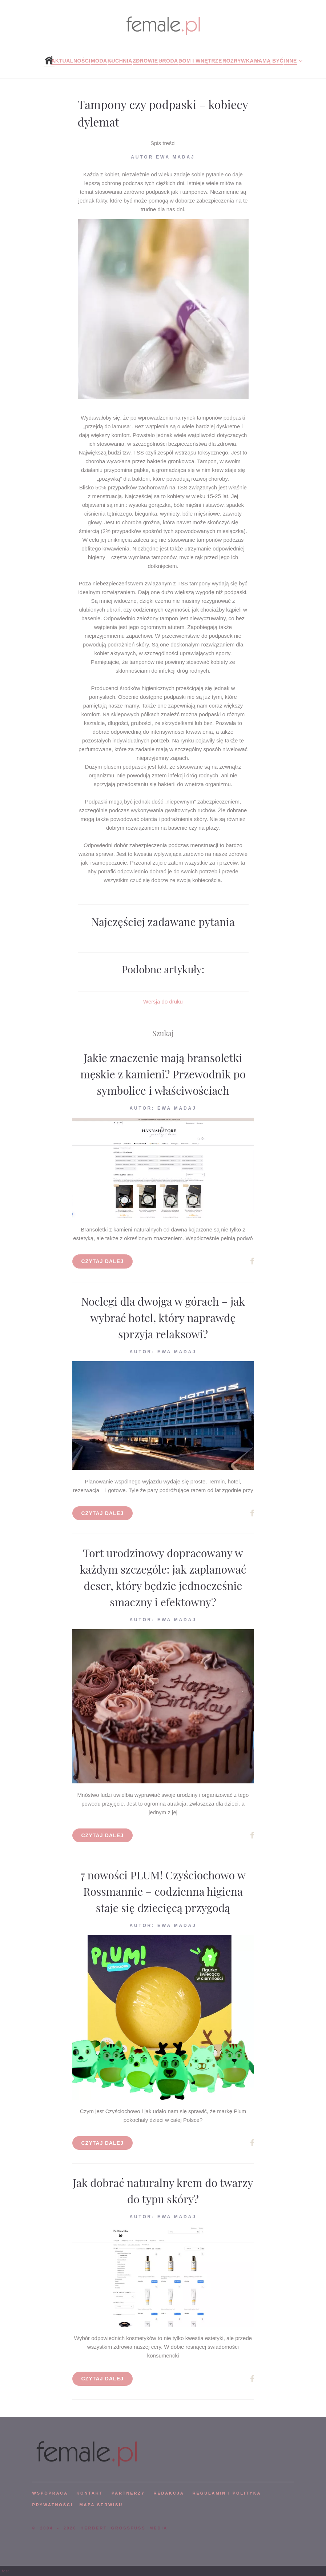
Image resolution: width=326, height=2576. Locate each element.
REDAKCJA (169, 2493)
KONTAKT (89, 2493)
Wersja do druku (163, 1001)
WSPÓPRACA (50, 2493)
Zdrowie (145, 61)
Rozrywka (238, 61)
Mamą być (268, 61)
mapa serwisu (101, 2505)
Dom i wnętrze (200, 61)
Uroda (168, 61)
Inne (290, 61)
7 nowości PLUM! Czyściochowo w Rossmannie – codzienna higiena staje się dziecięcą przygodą (163, 1891)
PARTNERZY (128, 2493)
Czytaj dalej (102, 1261)
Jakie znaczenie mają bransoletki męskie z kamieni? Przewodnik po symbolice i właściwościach (163, 1074)
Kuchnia (120, 61)
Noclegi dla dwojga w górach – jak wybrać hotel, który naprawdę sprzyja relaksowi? (163, 1317)
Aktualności (70, 61)
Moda (99, 61)
